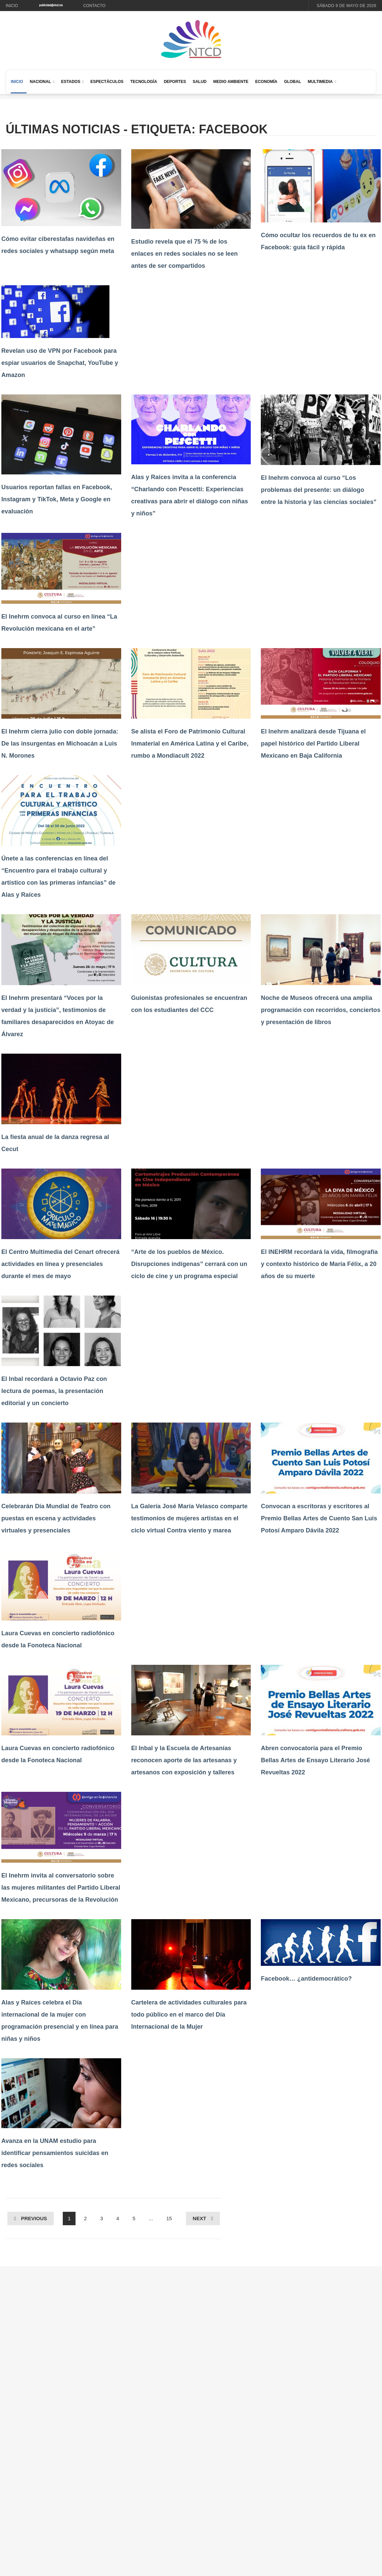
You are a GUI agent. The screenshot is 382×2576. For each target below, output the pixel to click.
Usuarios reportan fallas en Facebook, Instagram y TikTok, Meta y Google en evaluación (56, 499)
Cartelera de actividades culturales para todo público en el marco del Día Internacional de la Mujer (189, 2014)
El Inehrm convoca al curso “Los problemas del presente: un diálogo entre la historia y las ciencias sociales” (318, 489)
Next (199, 2218)
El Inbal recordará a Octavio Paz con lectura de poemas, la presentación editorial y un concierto (54, 1391)
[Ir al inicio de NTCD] (191, 39)
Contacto (94, 5)
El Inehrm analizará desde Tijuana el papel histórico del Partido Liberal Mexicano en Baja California (313, 743)
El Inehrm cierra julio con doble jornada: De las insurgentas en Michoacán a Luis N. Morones (59, 743)
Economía (266, 81)
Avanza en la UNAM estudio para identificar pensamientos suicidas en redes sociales (54, 2153)
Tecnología (143, 81)
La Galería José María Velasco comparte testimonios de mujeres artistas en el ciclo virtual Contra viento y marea (189, 1518)
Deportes (175, 81)
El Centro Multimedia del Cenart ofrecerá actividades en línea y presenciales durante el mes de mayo (60, 1264)
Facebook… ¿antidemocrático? (306, 1978)
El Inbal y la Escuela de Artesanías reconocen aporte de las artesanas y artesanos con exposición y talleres (184, 1760)
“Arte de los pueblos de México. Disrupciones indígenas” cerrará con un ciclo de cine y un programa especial (189, 1264)
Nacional (40, 81)
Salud (199, 81)
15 (169, 2218)
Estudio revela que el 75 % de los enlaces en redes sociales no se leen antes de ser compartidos (184, 253)
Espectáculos (107, 81)
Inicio (12, 5)
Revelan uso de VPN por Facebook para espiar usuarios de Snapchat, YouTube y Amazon (59, 362)
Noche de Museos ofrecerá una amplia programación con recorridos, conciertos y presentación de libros (320, 1010)
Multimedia (320, 81)
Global (292, 81)
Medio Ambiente (230, 81)
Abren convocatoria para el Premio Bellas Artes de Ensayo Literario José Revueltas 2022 (315, 1760)
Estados (70, 81)
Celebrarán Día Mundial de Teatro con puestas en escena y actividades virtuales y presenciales (55, 1518)
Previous (34, 2218)
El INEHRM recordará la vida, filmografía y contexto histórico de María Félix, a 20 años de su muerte (319, 1264)
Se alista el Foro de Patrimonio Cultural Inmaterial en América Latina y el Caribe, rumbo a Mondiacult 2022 (190, 743)
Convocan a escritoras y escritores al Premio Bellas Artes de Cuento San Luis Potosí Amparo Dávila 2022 (319, 1518)
